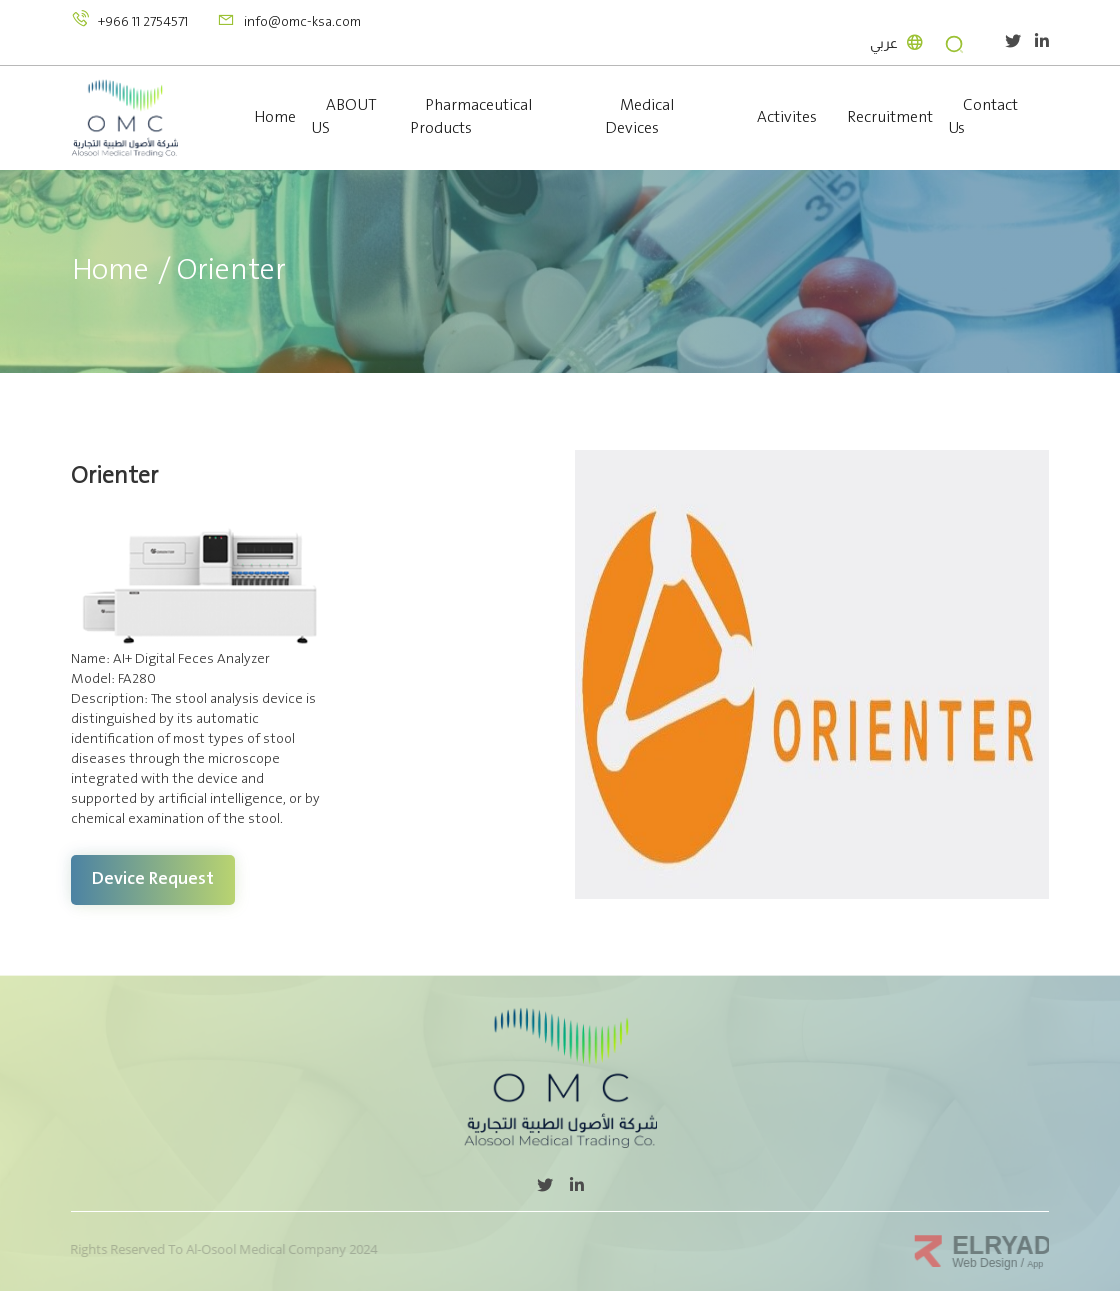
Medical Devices (639, 117)
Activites (787, 117)
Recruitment (890, 117)
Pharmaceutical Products (471, 117)
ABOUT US (344, 117)
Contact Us (983, 117)
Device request (153, 879)
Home (275, 117)
